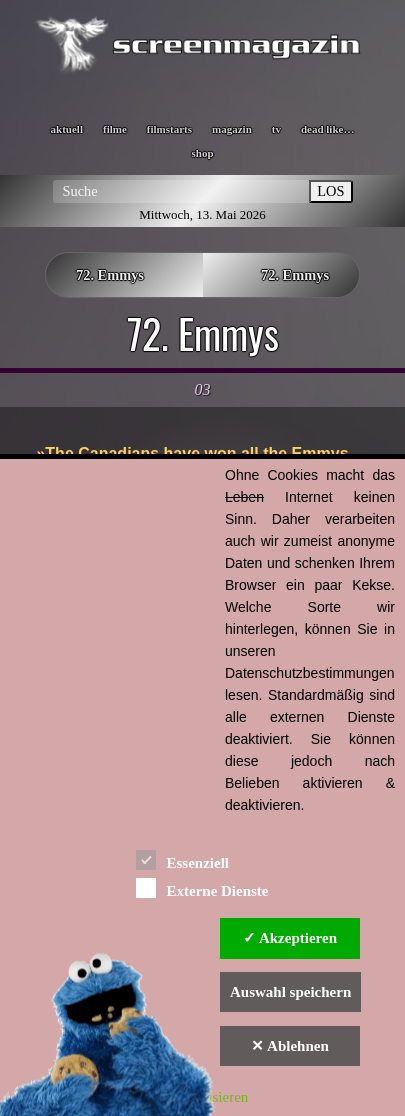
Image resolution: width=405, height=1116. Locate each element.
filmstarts (169, 129)
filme (115, 129)
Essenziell (182, 859)
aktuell (67, 129)
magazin (232, 129)
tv (276, 129)
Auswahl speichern (290, 992)
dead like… (327, 129)
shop (202, 153)
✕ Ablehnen (290, 1046)
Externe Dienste (202, 887)
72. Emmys (110, 275)
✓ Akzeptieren (290, 938)
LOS (330, 191)
